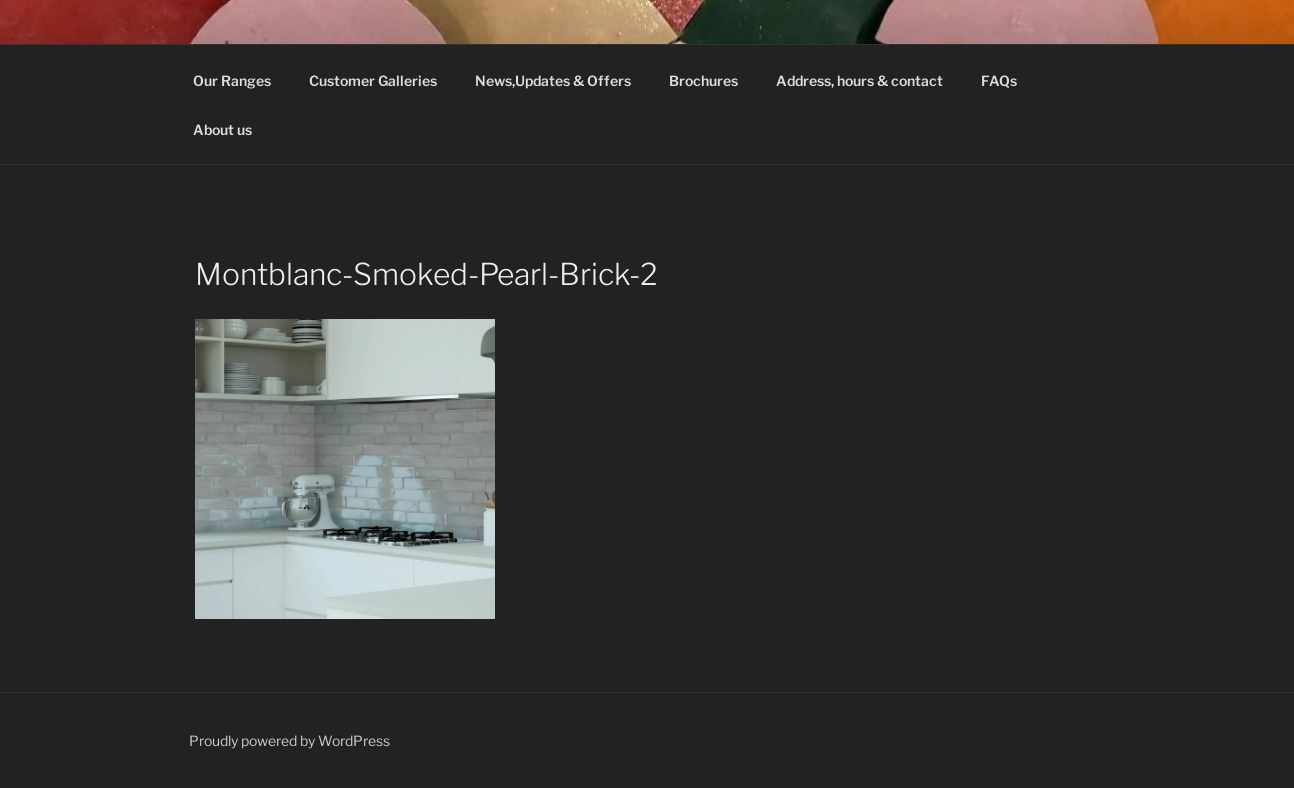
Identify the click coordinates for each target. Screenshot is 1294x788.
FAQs (999, 80)
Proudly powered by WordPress (289, 740)
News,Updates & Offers (553, 80)
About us (222, 129)
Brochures (703, 80)
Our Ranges (232, 80)
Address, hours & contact (859, 80)
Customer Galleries (373, 80)
